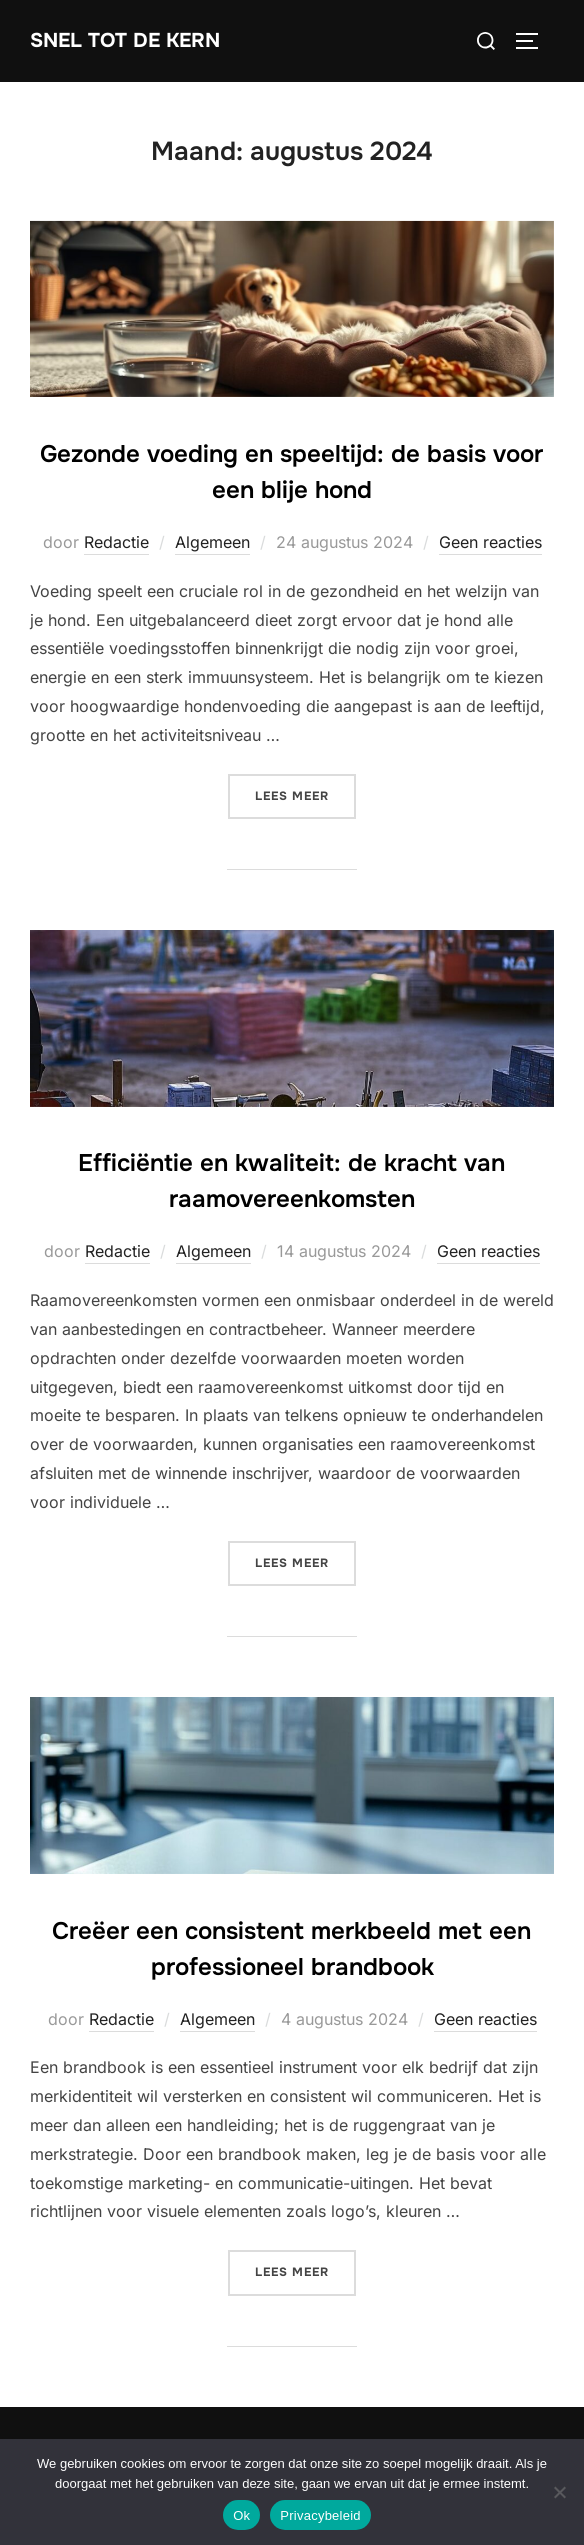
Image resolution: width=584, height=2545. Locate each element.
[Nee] (559, 2492)
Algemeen (212, 542)
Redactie (116, 542)
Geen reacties (490, 542)
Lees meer (305, 794)
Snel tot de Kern (125, 40)
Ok (241, 2515)
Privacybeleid (320, 2515)
